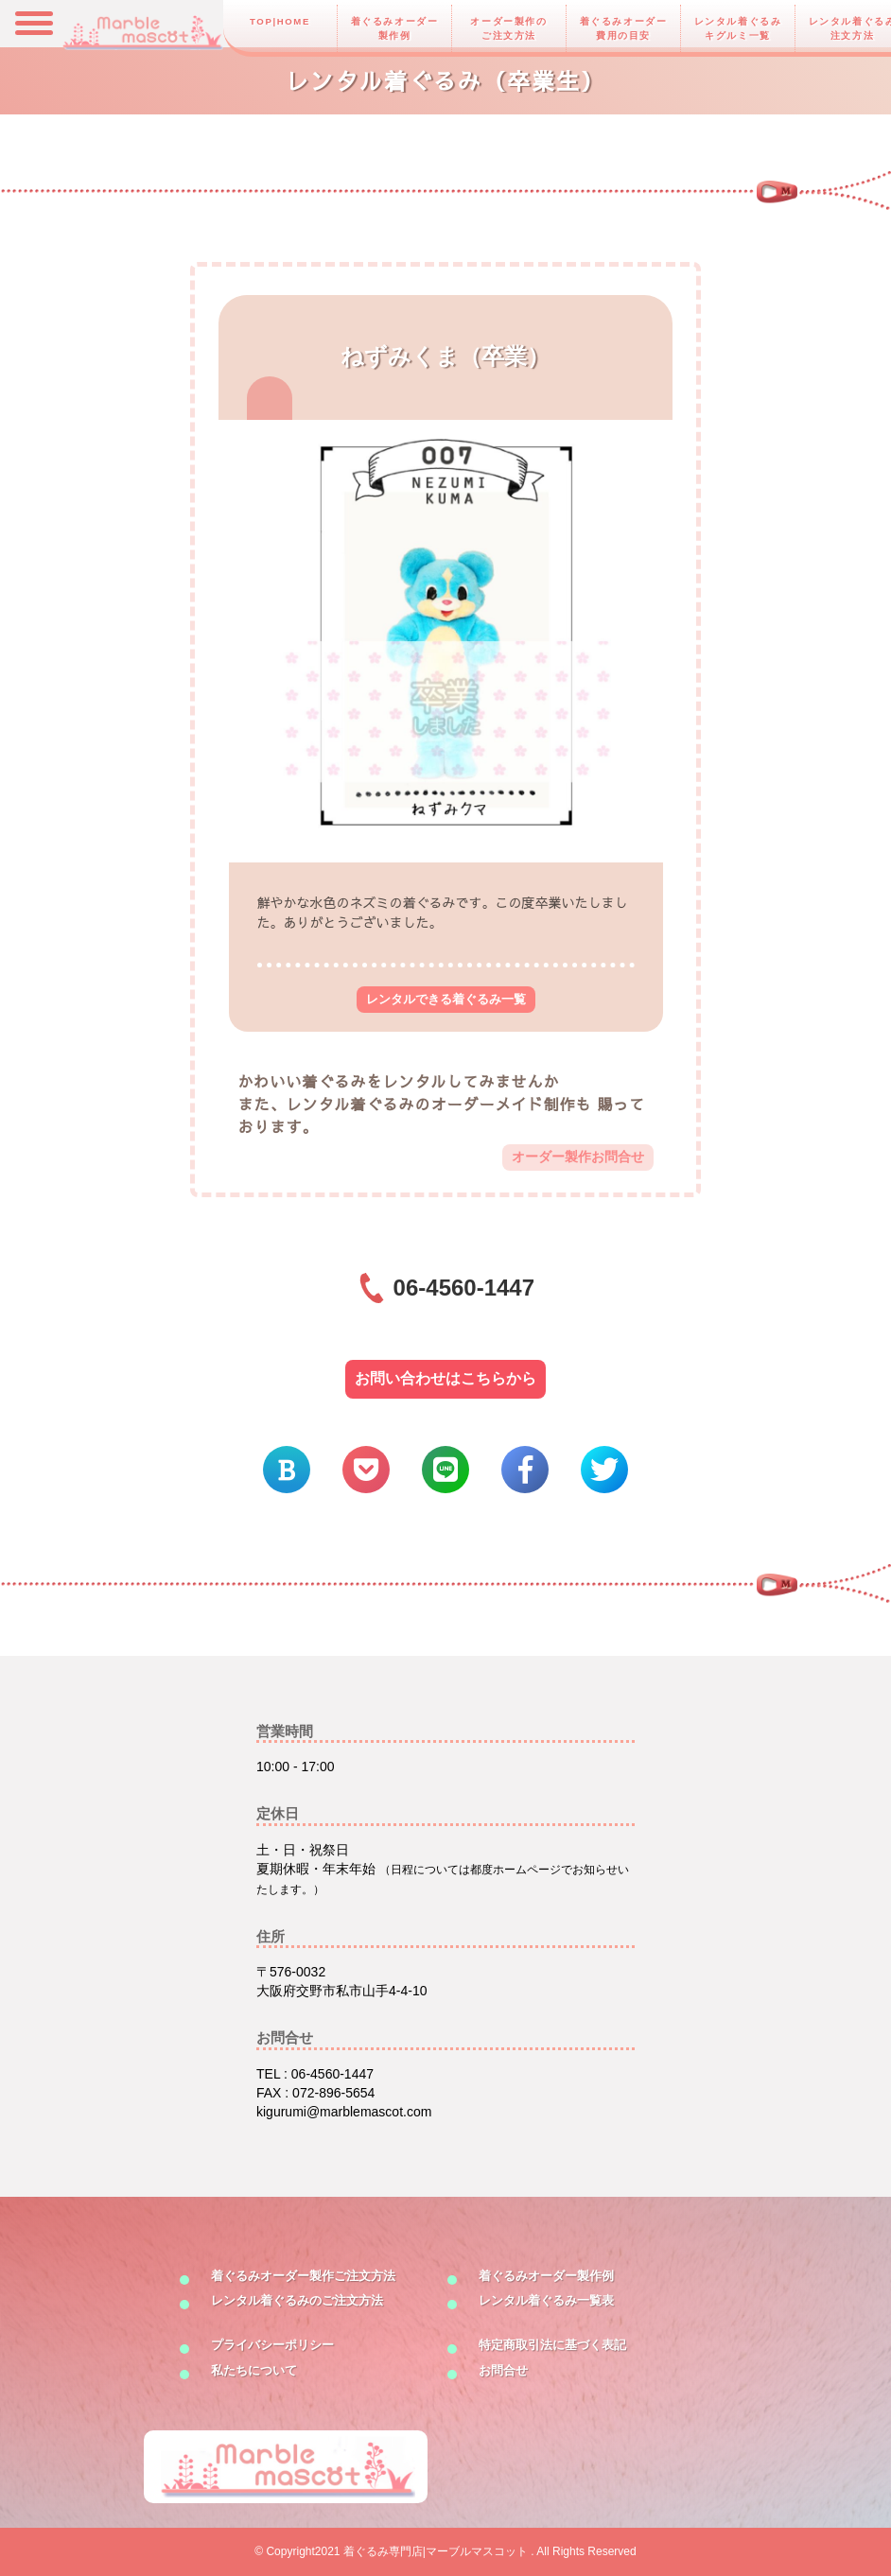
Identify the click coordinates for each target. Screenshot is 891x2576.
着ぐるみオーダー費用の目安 (624, 28)
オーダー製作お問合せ (578, 1156)
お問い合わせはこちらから (445, 1378)
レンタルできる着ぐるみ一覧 (446, 999)
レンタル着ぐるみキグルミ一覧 (738, 28)
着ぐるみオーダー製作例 (395, 28)
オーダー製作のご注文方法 (508, 28)
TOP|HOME (280, 21)
